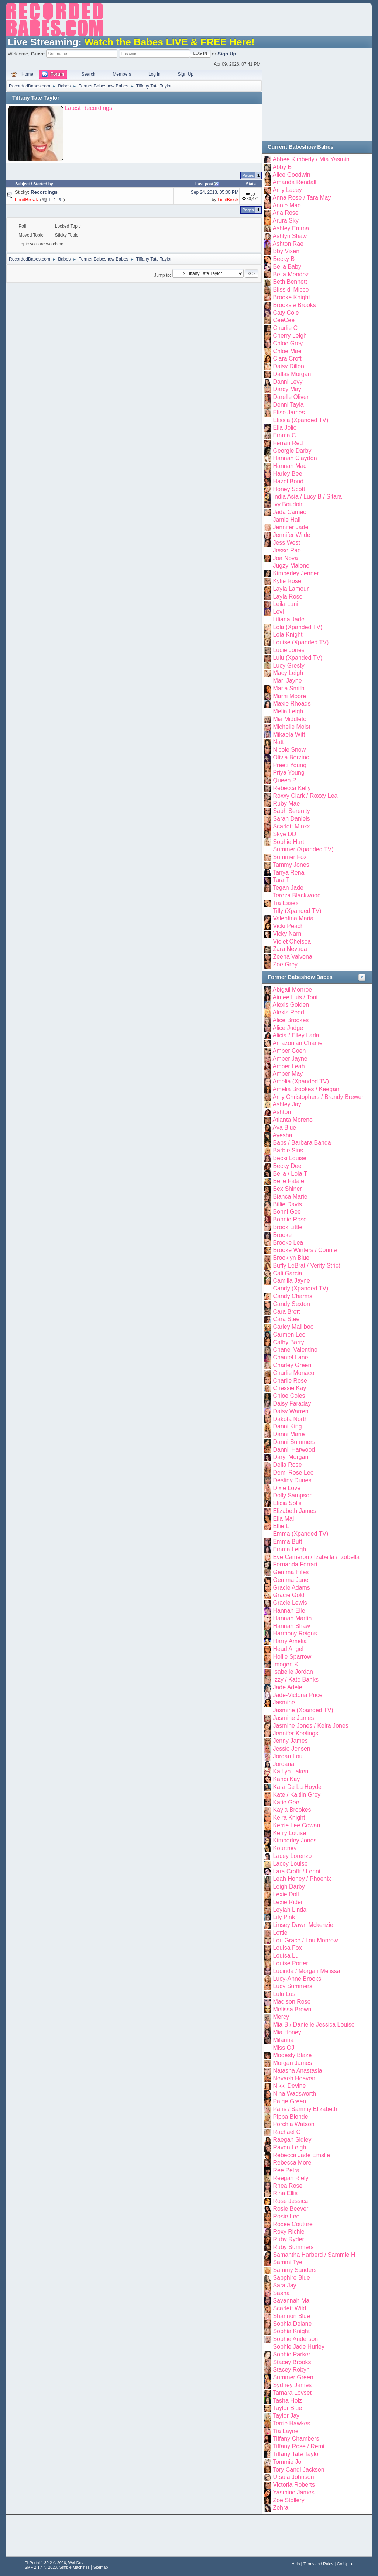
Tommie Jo (287, 2462)
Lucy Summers (292, 1986)
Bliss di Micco (291, 289)
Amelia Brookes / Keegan (306, 1089)
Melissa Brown (292, 2009)
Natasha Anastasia (297, 2071)
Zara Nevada (290, 949)
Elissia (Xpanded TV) (300, 420)
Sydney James (292, 2385)
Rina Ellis (285, 2193)
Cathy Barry (288, 1342)
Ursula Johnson (293, 2477)
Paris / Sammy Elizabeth (305, 2109)
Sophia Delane (292, 2324)
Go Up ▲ (345, 2564)
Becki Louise (289, 1158)
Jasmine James (293, 1718)
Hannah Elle (289, 1610)
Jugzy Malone (291, 565)
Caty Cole (286, 313)
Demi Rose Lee (293, 1472)
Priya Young (288, 772)
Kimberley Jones (294, 1840)
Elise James (289, 412)
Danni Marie (289, 1434)
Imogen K (285, 1664)
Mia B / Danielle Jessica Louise (313, 2024)
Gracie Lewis (290, 1603)
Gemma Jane (290, 1580)
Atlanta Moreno (293, 1120)
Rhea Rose (287, 2186)
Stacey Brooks (292, 2362)
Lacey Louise (290, 1864)
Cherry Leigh (290, 335)
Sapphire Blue (291, 2278)
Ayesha (282, 1135)
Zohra (280, 2507)
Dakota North (290, 1419)
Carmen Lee (289, 1334)
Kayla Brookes (292, 1810)
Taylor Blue (287, 2408)
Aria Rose (286, 213)
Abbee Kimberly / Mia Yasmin (311, 159)
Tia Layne (286, 2431)
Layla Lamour (291, 589)
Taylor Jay (286, 2416)
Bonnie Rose (290, 1219)
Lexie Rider (288, 1902)
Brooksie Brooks (294, 305)
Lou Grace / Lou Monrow (305, 1940)
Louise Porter (290, 1963)
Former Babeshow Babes (300, 977)
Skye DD (284, 834)
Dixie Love (286, 1488)
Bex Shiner (287, 1189)
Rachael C (286, 2132)
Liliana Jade (288, 619)
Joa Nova (285, 558)
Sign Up (226, 53)
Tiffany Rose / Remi (298, 2446)
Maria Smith (288, 688)
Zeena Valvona (292, 957)
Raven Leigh (289, 2147)
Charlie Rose (290, 1380)
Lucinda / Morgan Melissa (306, 1971)
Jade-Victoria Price (297, 1695)
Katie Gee (286, 1802)
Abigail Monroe (292, 989)
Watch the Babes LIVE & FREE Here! (169, 42)
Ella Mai (283, 1518)
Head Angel (288, 1649)
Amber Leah (289, 1066)
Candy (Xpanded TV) (300, 1288)
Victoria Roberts (294, 2485)
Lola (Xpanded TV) (297, 627)
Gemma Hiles (291, 1572)
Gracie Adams (291, 1587)
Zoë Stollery (288, 2500)
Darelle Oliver (291, 397)
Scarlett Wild (289, 2308)
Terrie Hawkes (291, 2423)
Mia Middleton (291, 719)
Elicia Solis (287, 1503)
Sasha (281, 2293)
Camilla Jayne (291, 1280)
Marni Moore (289, 696)
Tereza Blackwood (297, 895)
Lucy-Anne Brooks (297, 1979)
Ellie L (281, 1526)
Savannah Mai (291, 2300)
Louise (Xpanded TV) (301, 642)
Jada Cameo (289, 512)
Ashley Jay (287, 1104)
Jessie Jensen (291, 1748)
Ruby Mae (286, 803)
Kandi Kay (286, 1779)
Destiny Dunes (292, 1480)
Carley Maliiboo (293, 1327)
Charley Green (292, 1365)
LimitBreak (26, 199)
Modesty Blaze (292, 2055)
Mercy (281, 2017)
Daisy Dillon (288, 366)
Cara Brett (286, 1311)
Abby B (282, 167)
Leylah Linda (289, 1910)
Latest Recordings (88, 108)
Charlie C (285, 328)
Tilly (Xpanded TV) (297, 911)
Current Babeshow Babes (300, 147)
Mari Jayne (287, 680)
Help (296, 2564)
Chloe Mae (287, 351)
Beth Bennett (290, 282)
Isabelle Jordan (293, 1672)
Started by (43, 184)
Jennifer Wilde (291, 535)
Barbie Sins (288, 1150)
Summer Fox (289, 857)
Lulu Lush (285, 1994)
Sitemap (100, 2567)
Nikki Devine (289, 2086)
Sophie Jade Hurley (298, 2347)
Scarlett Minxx (291, 826)
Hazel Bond (288, 481)
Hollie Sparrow (292, 1656)
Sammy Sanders (294, 2270)
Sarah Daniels (291, 818)
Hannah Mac (289, 466)
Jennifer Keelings (295, 1733)
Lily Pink (284, 1917)
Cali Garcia (287, 1273)
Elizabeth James (294, 1511)
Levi (278, 611)
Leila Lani (285, 604)
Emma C (284, 435)
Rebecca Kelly (291, 788)
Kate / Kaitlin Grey (296, 1795)
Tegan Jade (288, 887)
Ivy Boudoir (287, 504)
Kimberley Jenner (296, 573)
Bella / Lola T (290, 1173)
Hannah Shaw (291, 1626)
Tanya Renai (289, 872)
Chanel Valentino (295, 1349)
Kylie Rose (287, 581)
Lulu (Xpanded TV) (297, 658)
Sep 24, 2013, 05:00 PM (214, 192)
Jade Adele (287, 1687)
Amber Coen (289, 1051)
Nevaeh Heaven (294, 2078)
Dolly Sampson (293, 1495)
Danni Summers (294, 1442)
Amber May (288, 1073)
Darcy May (287, 389)
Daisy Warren (290, 1411)
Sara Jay (284, 2285)
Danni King (287, 1426)
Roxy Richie (288, 2231)
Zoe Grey (285, 964)
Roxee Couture (293, 2224)
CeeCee (284, 320)
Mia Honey (287, 2032)
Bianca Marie (290, 1196)
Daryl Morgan (290, 1457)
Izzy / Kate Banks (296, 1679)
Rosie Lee (286, 2216)
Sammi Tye (287, 2262)
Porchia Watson (293, 2124)
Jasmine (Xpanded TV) (303, 1710)
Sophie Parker (291, 2354)
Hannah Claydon (295, 458)
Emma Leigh (289, 1549)
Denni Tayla (288, 404)
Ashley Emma (291, 228)
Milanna (283, 2040)
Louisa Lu (285, 1955)
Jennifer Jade (290, 527)
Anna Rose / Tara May (302, 197)
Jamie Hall (286, 520)
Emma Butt (287, 1541)
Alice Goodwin (291, 175)
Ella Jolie (284, 427)
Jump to (162, 275)
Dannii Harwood (294, 1449)
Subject (22, 184)
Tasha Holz (287, 2400)
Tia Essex (286, 903)
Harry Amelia (290, 1641)
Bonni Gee (287, 1211)
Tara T (281, 880)
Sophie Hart (288, 842)
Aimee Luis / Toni (295, 997)
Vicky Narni (288, 934)
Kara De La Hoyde (297, 1787)
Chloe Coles (289, 1396)
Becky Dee (287, 1166)
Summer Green (293, 2377)
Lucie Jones (288, 650)
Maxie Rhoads (291, 703)
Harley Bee (287, 473)
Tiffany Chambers (296, 2438)
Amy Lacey (287, 190)
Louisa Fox (287, 1948)
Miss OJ (283, 2048)
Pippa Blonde (290, 2117)
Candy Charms (292, 1296)
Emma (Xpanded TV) (300, 1534)
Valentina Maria (293, 918)
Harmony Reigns (295, 1633)
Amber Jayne (290, 1058)
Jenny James (290, 1741)
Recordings (44, 192)
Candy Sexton (291, 1304)
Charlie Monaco (293, 1373)
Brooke (282, 1235)
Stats (251, 184)
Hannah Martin (292, 1618)
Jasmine (284, 1702)
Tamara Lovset (292, 2393)
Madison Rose (291, 2002)
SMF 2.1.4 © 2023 (41, 2567)
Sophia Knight (291, 2331)
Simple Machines (74, 2567)
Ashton (282, 1112)
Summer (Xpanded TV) (303, 849)
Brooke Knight (291, 297)
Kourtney (284, 1848)
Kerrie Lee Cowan (296, 1825)
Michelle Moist (291, 727)
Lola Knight (287, 634)
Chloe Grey (288, 343)
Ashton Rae (288, 244)
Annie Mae (287, 205)
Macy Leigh (288, 673)
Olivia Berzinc (291, 757)
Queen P (284, 780)
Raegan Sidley (292, 2140)
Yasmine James (294, 2492)
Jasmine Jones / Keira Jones (310, 1725)
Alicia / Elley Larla (296, 1035)
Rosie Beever (290, 2209)
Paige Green (289, 2101)
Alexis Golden (291, 1004)
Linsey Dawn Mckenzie (303, 1925)
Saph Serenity (291, 811)
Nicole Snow (289, 749)
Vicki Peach (288, 926)
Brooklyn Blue (291, 1258)
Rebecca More (292, 2162)
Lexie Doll (286, 1894)
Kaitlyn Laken (290, 1771)
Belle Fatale (288, 1181)
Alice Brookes (291, 1020)
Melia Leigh (288, 711)
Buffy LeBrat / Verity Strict (306, 1265)
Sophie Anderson (295, 2339)
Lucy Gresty (288, 665)
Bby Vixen (286, 251)
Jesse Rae (287, 550)
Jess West (286, 542)
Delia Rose (287, 1465)
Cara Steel (287, 1319)
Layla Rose (287, 596)
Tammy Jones (291, 865)
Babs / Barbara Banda (302, 1142)
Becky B (284, 259)
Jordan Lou (287, 1756)
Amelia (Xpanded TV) (301, 1081)
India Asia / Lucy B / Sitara (307, 496)
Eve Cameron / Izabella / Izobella (316, 1557)
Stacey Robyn (291, 2369)
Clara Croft (287, 358)
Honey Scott (289, 489)
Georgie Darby (292, 451)
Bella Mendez (291, 274)
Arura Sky (286, 220)
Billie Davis (287, 1204)
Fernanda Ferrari (295, 1564)
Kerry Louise (289, 1833)
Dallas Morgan (292, 374)
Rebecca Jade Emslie (301, 2155)
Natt (278, 742)
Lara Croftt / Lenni (296, 1871)
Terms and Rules (318, 2564)
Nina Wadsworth (294, 2093)
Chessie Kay (289, 1388)
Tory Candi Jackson (298, 2469)
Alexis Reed (288, 1012)
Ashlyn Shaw (290, 236)
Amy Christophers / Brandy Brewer (318, 1097)
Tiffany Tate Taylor (35, 98)
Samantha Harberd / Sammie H (314, 2255)
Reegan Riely (290, 2178)
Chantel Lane (290, 1357)
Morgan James (292, 2063)
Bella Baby (287, 266)
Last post (207, 184)
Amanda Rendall (294, 182)
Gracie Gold (288, 1595)
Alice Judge (288, 1028)
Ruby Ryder (288, 2239)
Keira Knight (289, 1817)
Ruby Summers (293, 2247)
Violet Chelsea (292, 941)
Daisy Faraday (292, 1403)
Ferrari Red (288, 443)
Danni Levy (287, 382)
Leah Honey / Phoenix (302, 1879)
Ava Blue (284, 1127)
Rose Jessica (290, 2201)
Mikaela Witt (289, 734)
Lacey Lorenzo (292, 1856)
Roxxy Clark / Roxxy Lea (305, 796)
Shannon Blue (291, 2316)
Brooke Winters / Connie (305, 1250)
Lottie (280, 1933)
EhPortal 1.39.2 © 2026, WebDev (54, 2563)
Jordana (283, 1764)
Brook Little (287, 1227)
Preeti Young (289, 765)
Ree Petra (286, 2170)
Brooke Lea (288, 1242)
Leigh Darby (289, 1886)
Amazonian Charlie (298, 1043)
